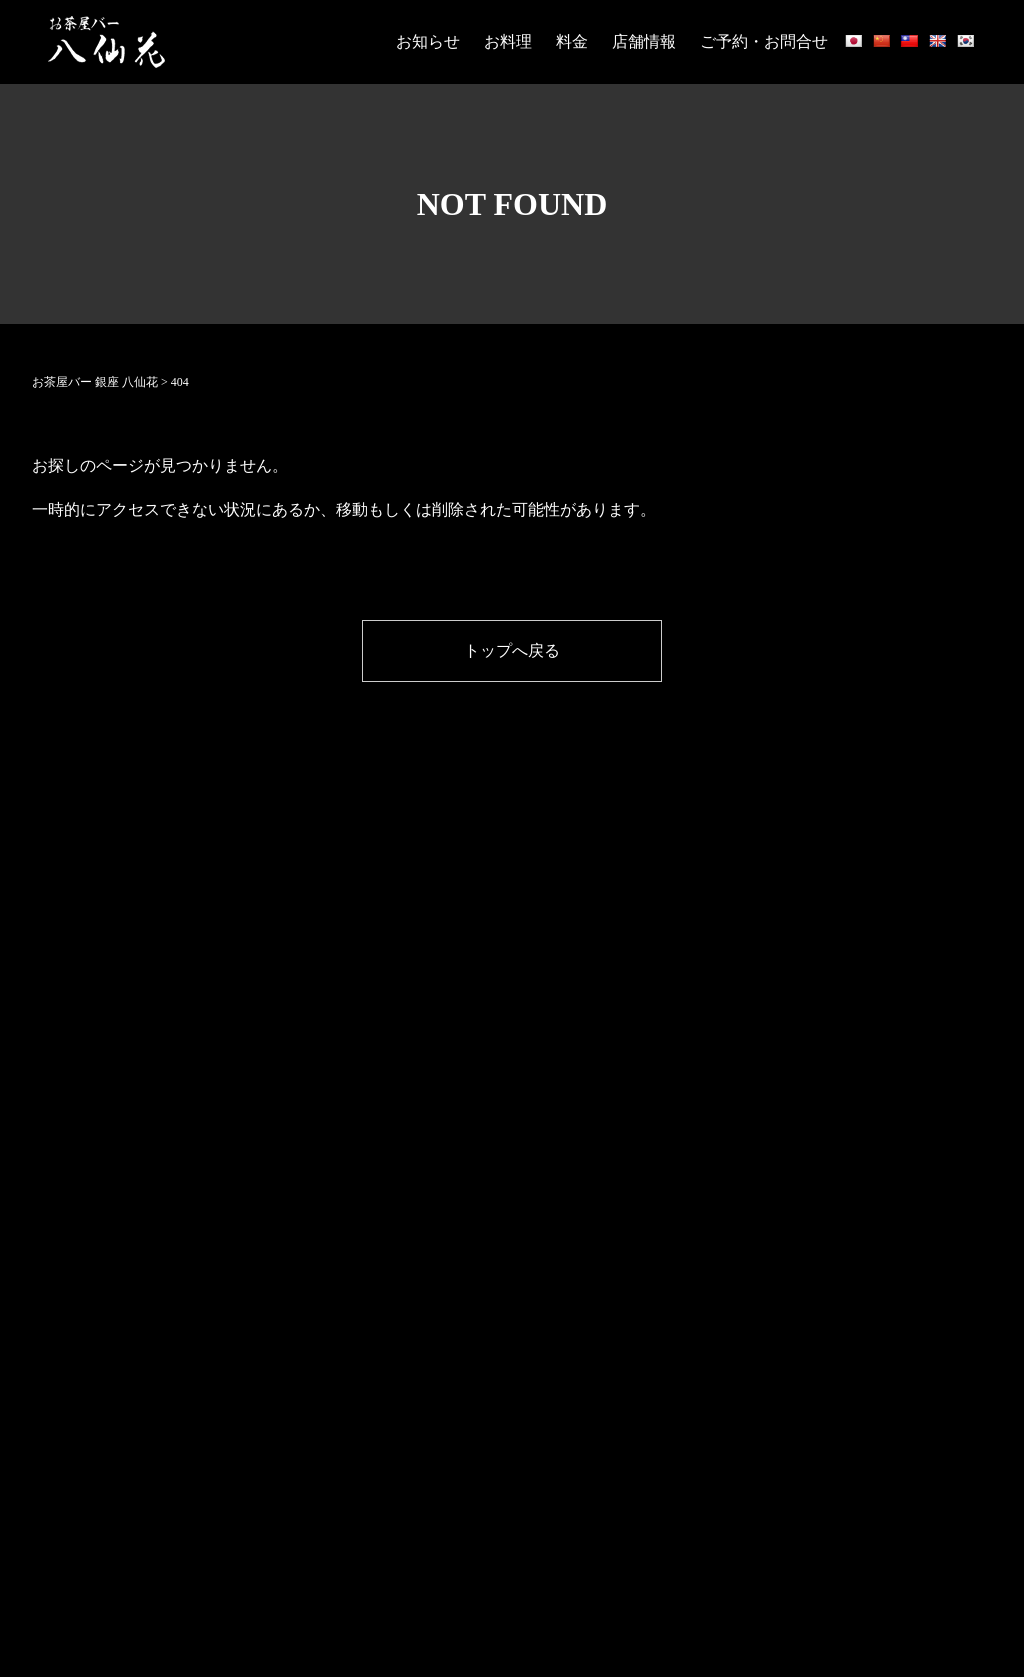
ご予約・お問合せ (764, 41)
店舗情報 (644, 41)
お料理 (508, 41)
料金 (572, 41)
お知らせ (428, 41)
